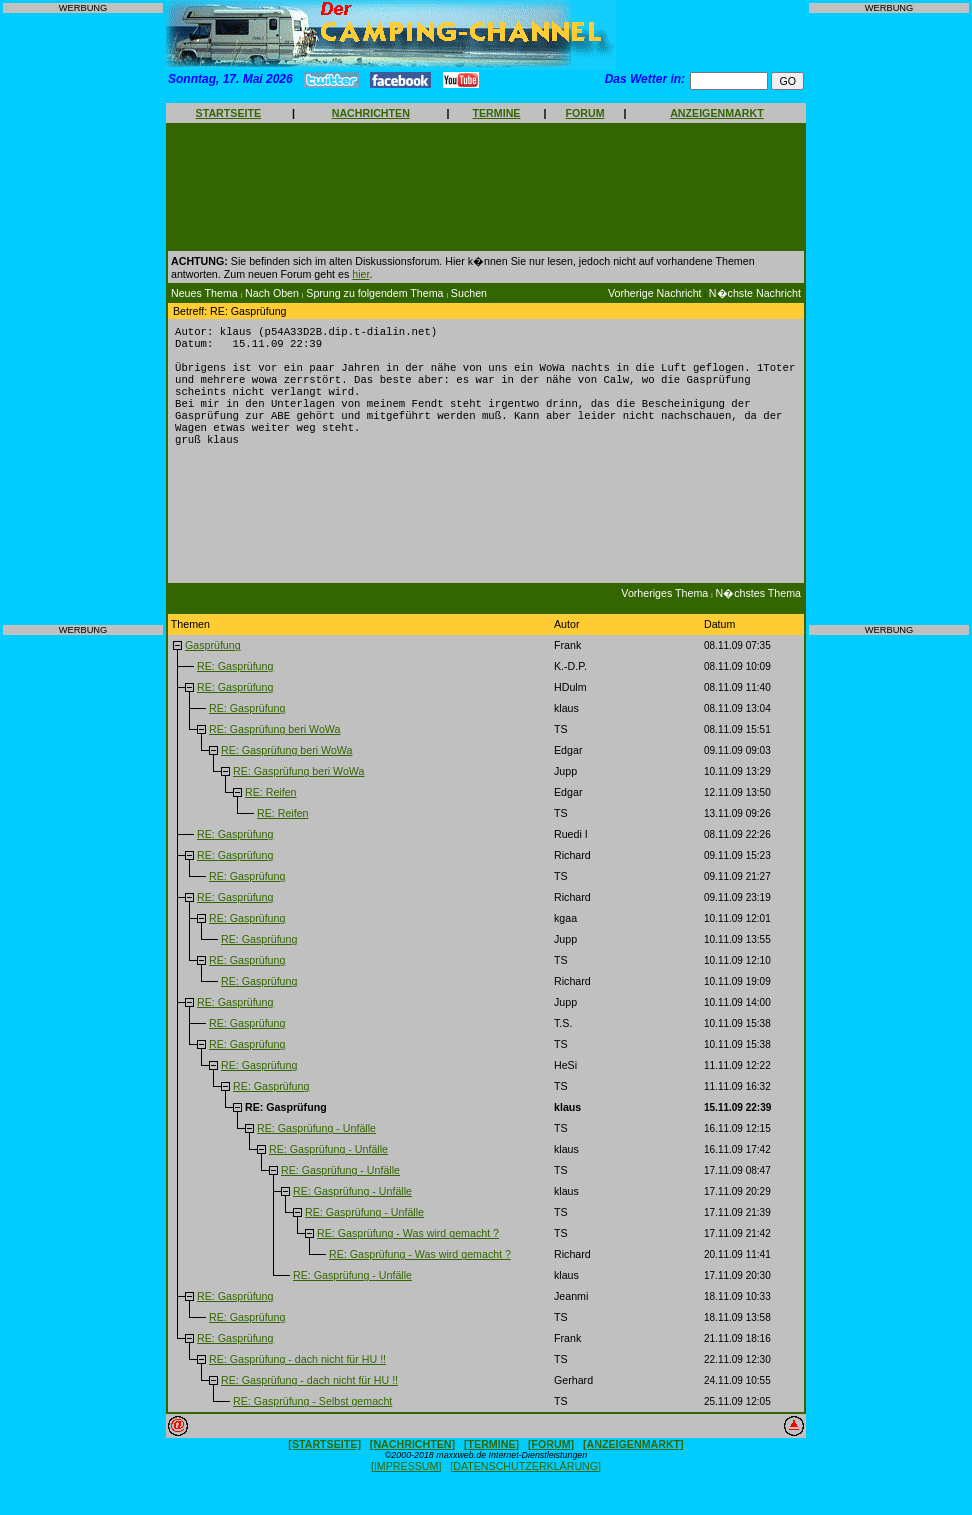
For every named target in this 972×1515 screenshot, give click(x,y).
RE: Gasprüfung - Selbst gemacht (312, 1421)
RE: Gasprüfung (235, 686)
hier (360, 274)
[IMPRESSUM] (406, 1486)
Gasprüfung (213, 665)
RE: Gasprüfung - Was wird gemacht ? (408, 1253)
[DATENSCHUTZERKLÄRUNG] (525, 1486)
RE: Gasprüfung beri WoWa (274, 749)
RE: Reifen (271, 812)
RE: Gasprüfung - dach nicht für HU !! (297, 1379)
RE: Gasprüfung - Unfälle (316, 1148)
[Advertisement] (83, 319)
